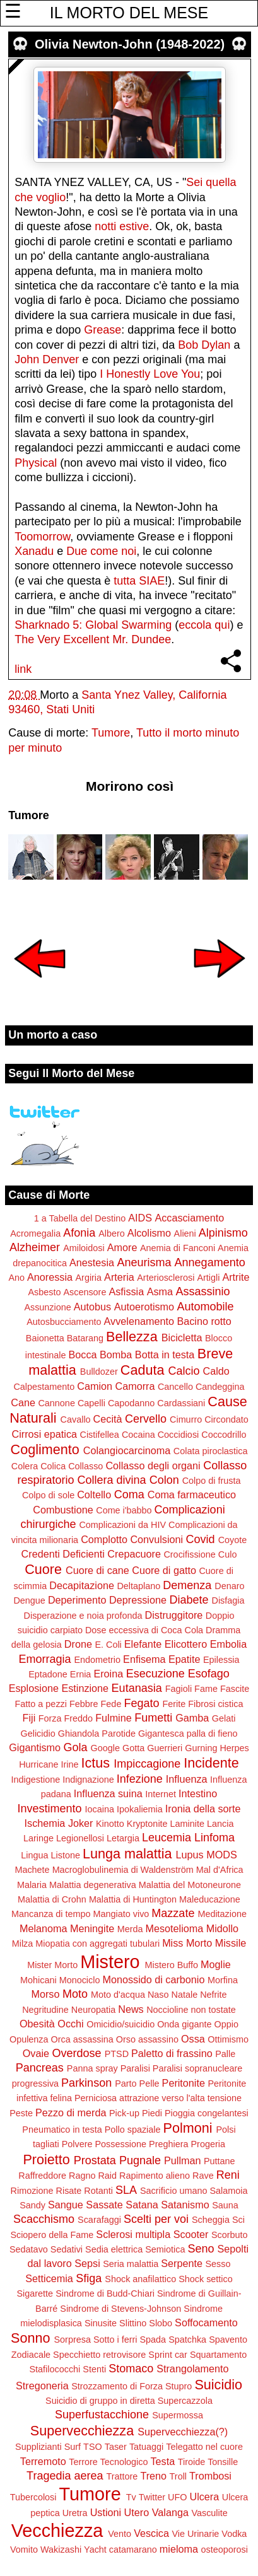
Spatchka (187, 2339)
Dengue (29, 1600)
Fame (206, 1689)
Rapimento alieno (154, 2176)
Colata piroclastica (210, 1451)
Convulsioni (156, 1539)
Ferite (173, 1704)
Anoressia (50, 1277)
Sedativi (66, 2249)
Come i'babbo (123, 1510)
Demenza (187, 1585)
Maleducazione (209, 1899)
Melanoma (43, 1928)
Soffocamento (206, 2322)
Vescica (151, 2533)
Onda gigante (184, 2024)
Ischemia (45, 1823)
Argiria (88, 1278)
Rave (203, 2176)
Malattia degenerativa (92, 1885)
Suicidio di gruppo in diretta (100, 2401)
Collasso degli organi (152, 1465)
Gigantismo (35, 1747)
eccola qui (204, 625)
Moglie (216, 1964)
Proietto (46, 2159)
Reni (228, 2175)
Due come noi (101, 551)
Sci (238, 2220)
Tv (131, 2497)
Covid (200, 1539)
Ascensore (84, 1292)
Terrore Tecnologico (108, 2462)
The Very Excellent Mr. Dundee (93, 639)
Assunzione (47, 1307)
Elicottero (186, 1644)
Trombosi (210, 2475)
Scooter (191, 2234)
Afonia (79, 1233)
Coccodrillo (223, 1435)
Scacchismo (43, 2219)
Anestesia (91, 1262)
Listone (64, 1855)
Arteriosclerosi (165, 1278)
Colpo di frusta (211, 1481)
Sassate (104, 2204)
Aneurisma (144, 1262)
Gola (76, 1747)
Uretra (75, 2513)
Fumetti (153, 1717)
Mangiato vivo (121, 1914)
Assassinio (203, 1291)
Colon (164, 1480)
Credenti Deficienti (63, 1553)
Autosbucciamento (63, 1322)
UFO (177, 2497)
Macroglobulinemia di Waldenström (123, 1870)
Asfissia (126, 1291)
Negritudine (45, 2010)
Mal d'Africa (219, 1870)
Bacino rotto (204, 1321)
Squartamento (218, 2355)
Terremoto (43, 2461)
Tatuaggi (146, 2447)
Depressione (138, 1600)
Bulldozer (99, 1372)
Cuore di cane (97, 1570)
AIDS (140, 1217)
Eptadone (47, 1674)
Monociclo (79, 1980)
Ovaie (36, 2053)
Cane (23, 1402)
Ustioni (105, 2512)
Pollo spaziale (133, 2129)
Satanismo (185, 2204)
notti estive (122, 226)
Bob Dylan (204, 345)
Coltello (94, 1494)
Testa (163, 2461)
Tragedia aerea (64, 2475)
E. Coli (108, 1645)
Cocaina (138, 1435)
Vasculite (209, 2513)
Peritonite (183, 2083)
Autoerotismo (144, 1306)
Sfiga (89, 2278)
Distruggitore (174, 1615)
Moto (75, 1994)
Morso (45, 1994)
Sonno (30, 2338)
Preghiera (168, 2144)
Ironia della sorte (203, 1808)
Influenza (187, 1779)
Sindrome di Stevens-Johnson (120, 2309)
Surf (72, 2447)
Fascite (234, 1689)
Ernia (80, 1674)
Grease (102, 329)
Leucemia (166, 1837)
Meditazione (222, 1914)
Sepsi (87, 2263)
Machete (32, 1870)
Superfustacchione (102, 2414)
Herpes (234, 1748)
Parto (125, 2083)
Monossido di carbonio (153, 1979)
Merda (130, 1929)
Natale (185, 1995)
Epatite (184, 1659)
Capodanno (131, 1403)
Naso (158, 1995)
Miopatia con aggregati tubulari (97, 1943)
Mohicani (38, 1980)
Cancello (175, 1387)
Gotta (133, 1748)
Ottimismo (228, 2039)
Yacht (95, 2549)
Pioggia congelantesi (207, 2113)
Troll (178, 2476)
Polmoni (187, 2128)
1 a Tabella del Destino (80, 1218)
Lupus (190, 1854)
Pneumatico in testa (62, 2129)
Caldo (216, 1371)
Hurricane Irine (48, 1764)
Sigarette (35, 2293)
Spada (153, 2339)
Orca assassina (82, 2039)
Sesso (217, 2264)
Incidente (211, 1763)
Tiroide (191, 2462)
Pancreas (40, 2067)
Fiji (29, 1717)
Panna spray (92, 2068)
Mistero (109, 1962)
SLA (126, 2190)
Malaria (32, 1885)
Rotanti (98, 2191)
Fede (111, 1704)
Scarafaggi (99, 2220)
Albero (111, 1233)
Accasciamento (189, 1217)
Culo (227, 1554)
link (23, 669)
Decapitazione (81, 1585)
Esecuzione (155, 1673)
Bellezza (132, 1336)
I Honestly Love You (150, 374)
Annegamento (210, 1262)
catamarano (133, 2549)
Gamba (192, 1717)
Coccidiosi (178, 1435)
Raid (107, 2176)
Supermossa (177, 2415)
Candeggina (220, 1387)
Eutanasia (137, 1688)
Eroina (108, 1673)
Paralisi (135, 2068)
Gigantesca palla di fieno (188, 1733)
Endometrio (97, 1660)
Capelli (91, 1403)
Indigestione (36, 1780)
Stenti (94, 2369)
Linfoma (214, 1837)
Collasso (85, 1466)
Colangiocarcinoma (127, 1450)
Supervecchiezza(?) (183, 2431)
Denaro (229, 1586)
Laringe (38, 1838)
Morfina (223, 1980)
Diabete (188, 1600)
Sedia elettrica (114, 2249)
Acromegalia (35, 1233)
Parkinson (86, 2083)
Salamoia (228, 2191)
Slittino (132, 2323)
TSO (92, 2447)
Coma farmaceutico (192, 1494)
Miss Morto (187, 1943)
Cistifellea (99, 1435)
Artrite (235, 1277)
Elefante (142, 1644)
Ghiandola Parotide (97, 1733)
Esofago (209, 1673)
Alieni (185, 1233)
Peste (21, 2113)
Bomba (116, 1354)
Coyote (232, 1540)
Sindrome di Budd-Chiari (105, 2293)
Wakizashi (60, 2549)
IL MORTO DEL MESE (129, 12)
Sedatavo (28, 2249)
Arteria (119, 1277)
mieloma (179, 2549)
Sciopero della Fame (51, 2235)
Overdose (77, 2053)
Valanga (170, 2512)
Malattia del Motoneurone (190, 1885)
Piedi (152, 2113)
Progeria (208, 2144)
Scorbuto (229, 2235)
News (130, 2009)
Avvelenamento (139, 1321)
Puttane (219, 2161)
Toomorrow (42, 536)
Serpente (181, 2263)
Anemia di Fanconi (177, 1248)
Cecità (107, 1419)
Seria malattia (130, 2264)
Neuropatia (93, 2010)
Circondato (226, 1419)
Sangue (65, 2204)
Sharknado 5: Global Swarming (93, 625)
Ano (16, 1278)
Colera (24, 1466)
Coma (129, 1494)
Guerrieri (164, 1748)
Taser (116, 2447)
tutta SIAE (139, 580)
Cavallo (76, 1419)
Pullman (182, 2160)
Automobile (205, 1306)
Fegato (141, 1703)
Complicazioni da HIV (122, 1525)
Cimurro (186, 1419)
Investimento (50, 1808)
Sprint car (167, 2355)
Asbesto (44, 1292)
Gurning (201, 1748)
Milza (22, 1943)
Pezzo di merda (70, 2112)
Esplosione (34, 1688)
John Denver (47, 359)
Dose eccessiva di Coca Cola (144, 1630)
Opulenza (29, 2039)
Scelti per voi (156, 2219)
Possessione (120, 2144)
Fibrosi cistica (215, 1704)
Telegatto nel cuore (204, 2447)
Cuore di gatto (164, 1570)
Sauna (225, 2205)
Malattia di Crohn (52, 1899)
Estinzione (84, 1688)
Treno (153, 2475)
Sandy (32, 2205)
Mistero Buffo (172, 1965)
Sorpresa (72, 2339)
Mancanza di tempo (51, 1914)
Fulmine (113, 1717)
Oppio (226, 2024)
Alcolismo (149, 1232)
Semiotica (165, 2249)
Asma (160, 1291)
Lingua (34, 1855)
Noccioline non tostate (191, 2010)
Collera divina (112, 1480)
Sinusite (101, 2323)
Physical (36, 463)
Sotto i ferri (115, 2339)
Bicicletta (181, 1337)
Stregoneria (42, 2385)
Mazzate (172, 1913)
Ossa (193, 2038)
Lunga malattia (127, 1854)
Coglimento (45, 1449)
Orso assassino (147, 2039)
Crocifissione (189, 1554)
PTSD (117, 2054)
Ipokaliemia (140, 1809)
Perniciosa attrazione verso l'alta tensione (158, 2098)
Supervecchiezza (82, 2431)
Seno (200, 2248)
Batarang (85, 1338)
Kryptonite (147, 1824)
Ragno (82, 2176)
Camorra (135, 1386)
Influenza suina (108, 1793)
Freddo (78, 1718)
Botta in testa (165, 1354)
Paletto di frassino (172, 2053)
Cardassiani (181, 1403)
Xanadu (34, 551)
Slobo (160, 2323)
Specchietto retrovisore (99, 2355)
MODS (221, 1854)
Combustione (63, 1509)
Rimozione (32, 2191)
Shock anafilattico (140, 2279)
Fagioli (178, 1689)
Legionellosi (80, 1838)
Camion (94, 1386)
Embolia (228, 1644)
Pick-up (124, 2113)
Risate (69, 2191)
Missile (230, 1943)
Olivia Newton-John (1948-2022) (130, 44)
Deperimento (77, 1600)
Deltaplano (138, 1586)
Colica (53, 1466)
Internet (160, 1794)
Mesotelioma (175, 1928)
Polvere (77, 2144)
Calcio (183, 1371)
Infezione (140, 1779)
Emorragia (44, 1659)
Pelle (149, 2083)
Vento (119, 2534)
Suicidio (218, 2384)
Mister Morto (52, 1965)
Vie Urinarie (195, 2534)
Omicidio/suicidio (120, 2024)
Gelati (224, 1718)
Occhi (70, 2023)
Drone (78, 1644)
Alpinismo (223, 1233)
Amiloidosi (84, 1248)
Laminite (187, 1824)
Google (105, 1748)
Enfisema (144, 1659)
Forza (50, 1718)
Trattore (122, 2476)
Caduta (142, 1370)
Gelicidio (37, 1733)
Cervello (146, 1419)
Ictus (95, 1763)
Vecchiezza (57, 2531)
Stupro (178, 2386)
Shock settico (206, 2279)
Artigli (208, 1278)
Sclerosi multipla (133, 2234)
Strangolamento (192, 2368)
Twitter (152, 2497)
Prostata (95, 2160)
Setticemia (49, 2278)
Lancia (220, 1824)
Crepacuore (134, 1553)
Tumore (110, 732)
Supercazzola (185, 2401)
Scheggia (211, 2220)
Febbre (83, 1704)
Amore (122, 1247)
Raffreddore (42, 2176)
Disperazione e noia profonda (83, 1616)
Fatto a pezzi (41, 1704)
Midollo (222, 1928)
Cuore (43, 1569)
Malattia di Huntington (133, 1899)
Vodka (234, 2534)
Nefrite (213, 1995)
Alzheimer (34, 1247)
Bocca (83, 1354)
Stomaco (130, 2368)
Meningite (92, 1928)
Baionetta (45, 1338)
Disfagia (228, 1600)
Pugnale (140, 2160)
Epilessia (221, 1660)
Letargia (123, 1838)
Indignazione (88, 1780)
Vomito (24, 2549)
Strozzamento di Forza (117, 2386)
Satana (142, 2204)
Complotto (104, 1539)
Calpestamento (43, 1387)
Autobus (92, 1306)
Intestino (198, 1793)
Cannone (56, 1403)
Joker (80, 1823)
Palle (225, 2054)
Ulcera (204, 2496)
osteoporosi (224, 2549)
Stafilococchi (55, 2369)
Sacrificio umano (173, 2191)
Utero (137, 2512)
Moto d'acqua (118, 1995)
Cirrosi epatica (44, 1434)
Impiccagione (147, 1763)
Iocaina (99, 1809)
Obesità (37, 2023)
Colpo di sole (48, 1495)
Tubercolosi (33, 2497)
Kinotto (110, 1824)
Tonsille (223, 2462)
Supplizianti (38, 2447)
